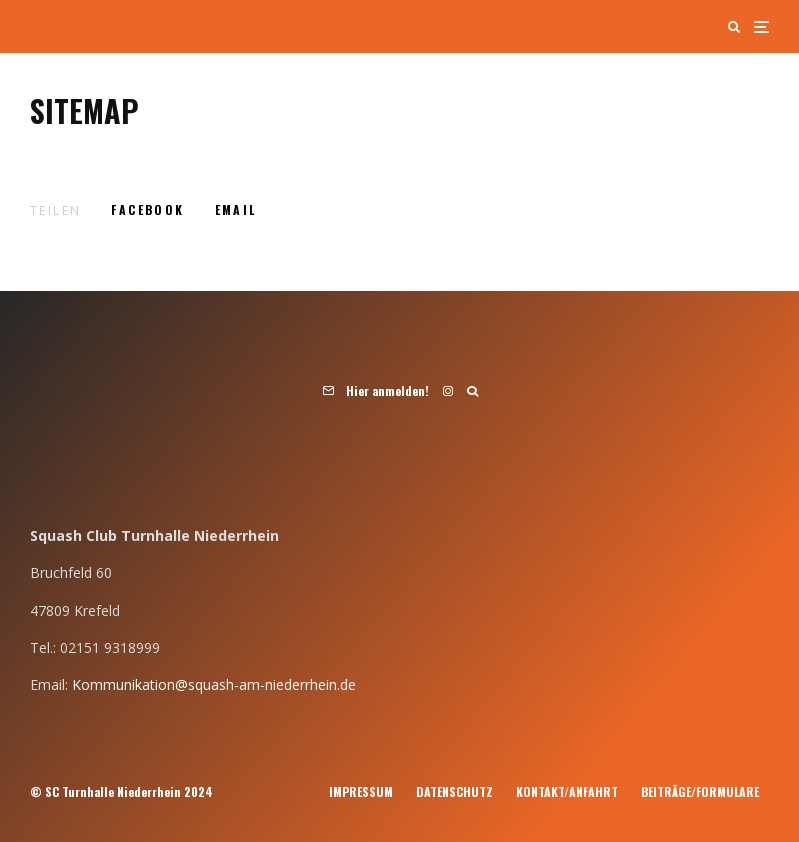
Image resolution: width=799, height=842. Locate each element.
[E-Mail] (236, 210)
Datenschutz (454, 791)
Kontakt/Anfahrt (567, 791)
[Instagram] (448, 391)
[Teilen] (147, 210)
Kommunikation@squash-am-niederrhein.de (214, 684)
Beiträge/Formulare (700, 791)
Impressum (361, 791)
